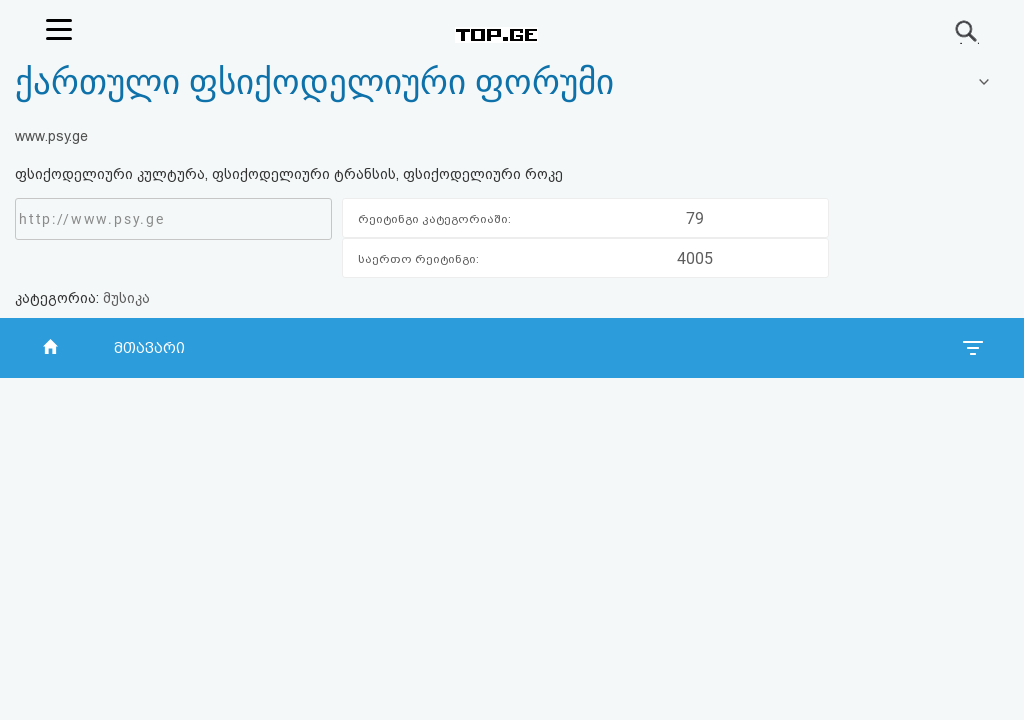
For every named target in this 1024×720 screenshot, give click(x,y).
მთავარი (149, 348)
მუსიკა (126, 298)
